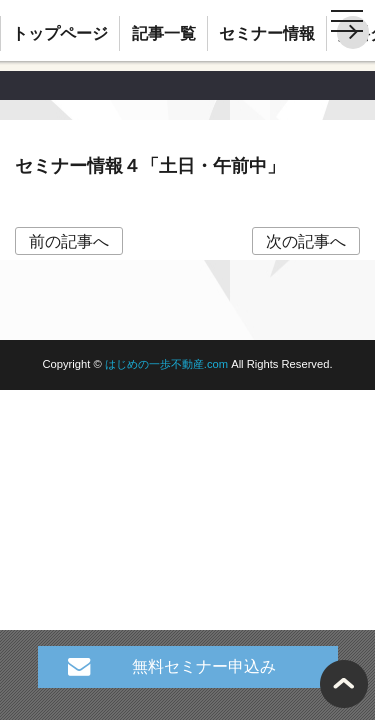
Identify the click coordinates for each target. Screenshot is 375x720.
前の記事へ (69, 240)
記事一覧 (164, 33)
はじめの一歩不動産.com (168, 364)
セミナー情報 (267, 33)
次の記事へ (306, 240)
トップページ (60, 33)
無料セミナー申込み (204, 666)
